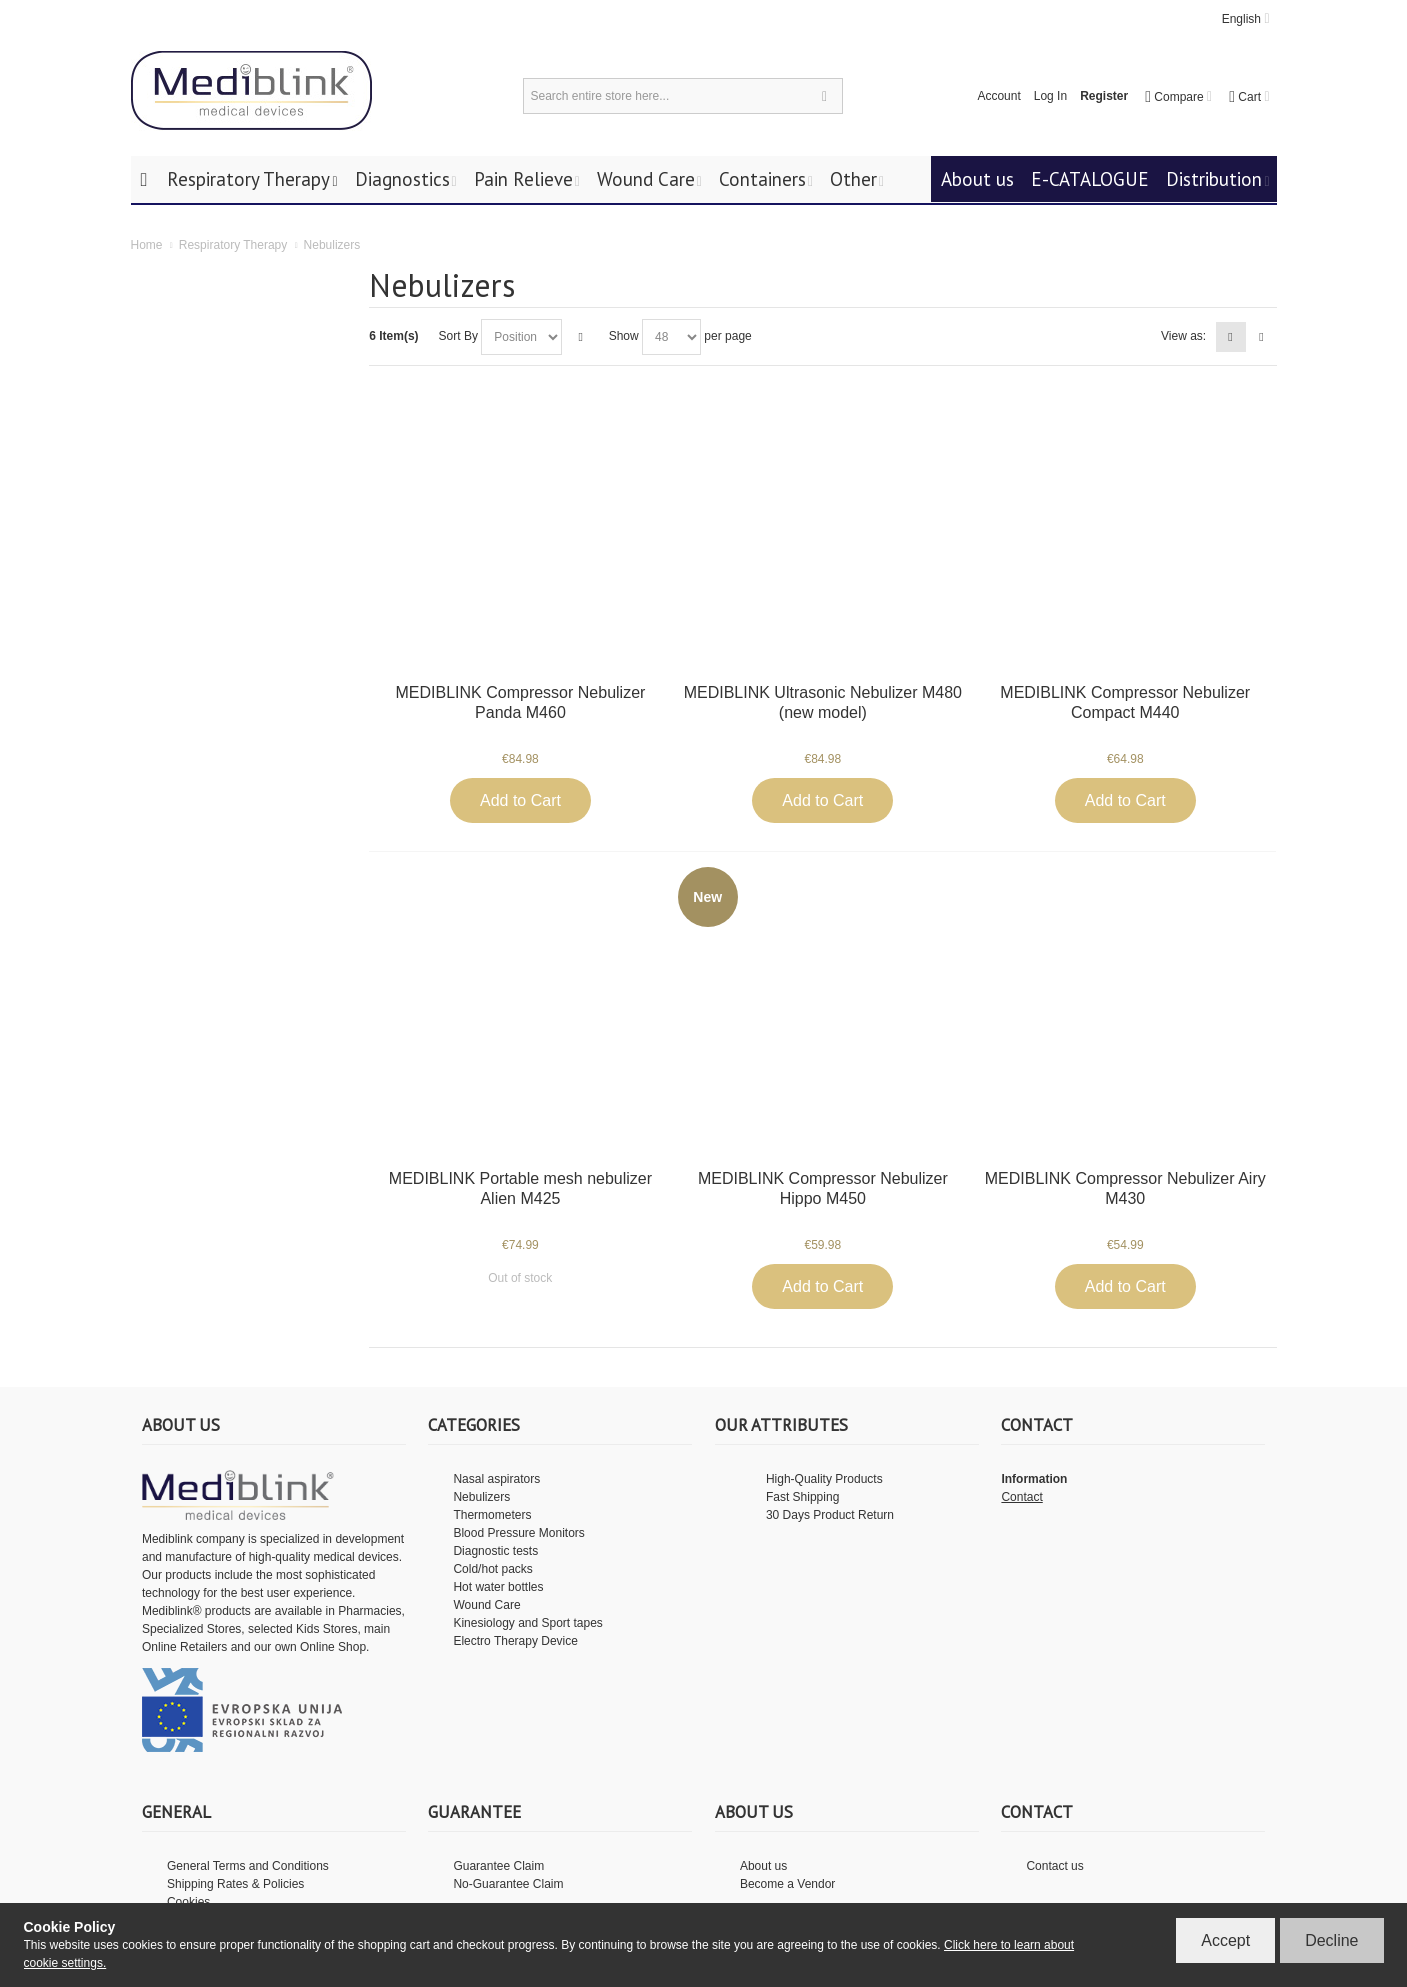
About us (763, 1866)
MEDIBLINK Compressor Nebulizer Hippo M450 (823, 1188)
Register (1104, 96)
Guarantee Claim (498, 1866)
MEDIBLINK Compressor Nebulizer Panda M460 (521, 702)
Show (624, 336)
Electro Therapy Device (515, 1641)
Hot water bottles (498, 1587)
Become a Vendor (787, 1884)
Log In (1050, 96)
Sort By (458, 336)
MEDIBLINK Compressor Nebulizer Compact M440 (1125, 702)
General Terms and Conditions (248, 1866)
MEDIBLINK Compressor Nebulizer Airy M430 (1125, 1188)
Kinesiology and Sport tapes (527, 1623)
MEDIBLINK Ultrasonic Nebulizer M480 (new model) (823, 702)
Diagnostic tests (495, 1551)
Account (998, 96)
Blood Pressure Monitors (518, 1533)
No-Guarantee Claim (508, 1884)
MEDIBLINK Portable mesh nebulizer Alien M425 (520, 1188)
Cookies (188, 1902)
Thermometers (492, 1515)
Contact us (1054, 1866)
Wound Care (486, 1605)
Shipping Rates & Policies (235, 1884)
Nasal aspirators (496, 1479)
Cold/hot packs (492, 1569)
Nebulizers (481, 1497)
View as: (1183, 336)
